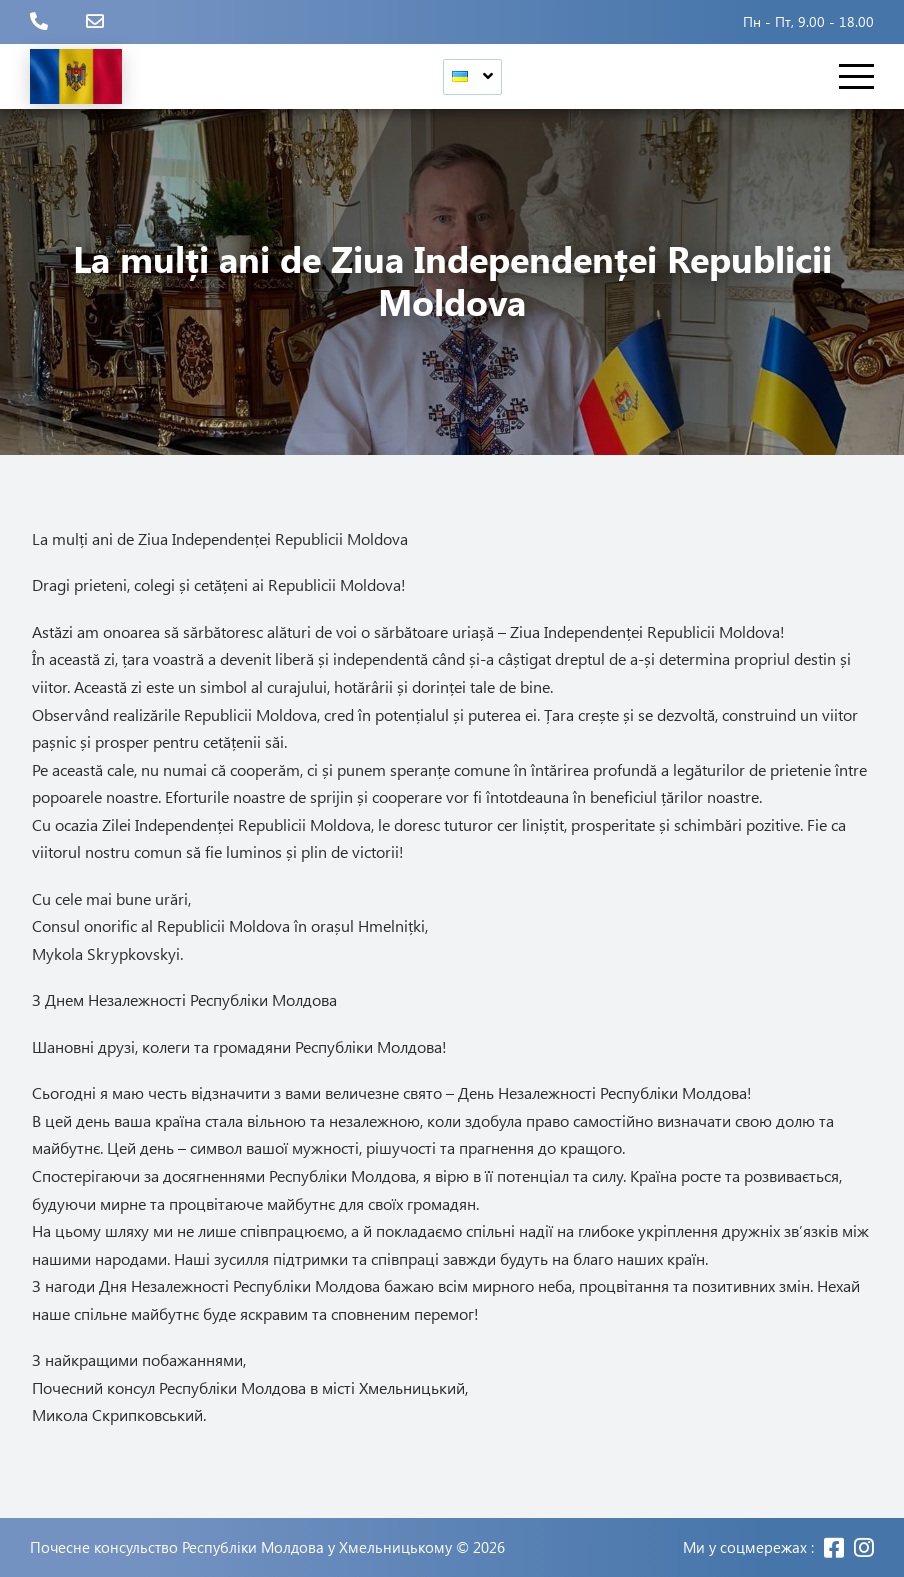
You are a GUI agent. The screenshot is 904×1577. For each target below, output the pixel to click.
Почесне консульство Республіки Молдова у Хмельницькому (241, 1547)
